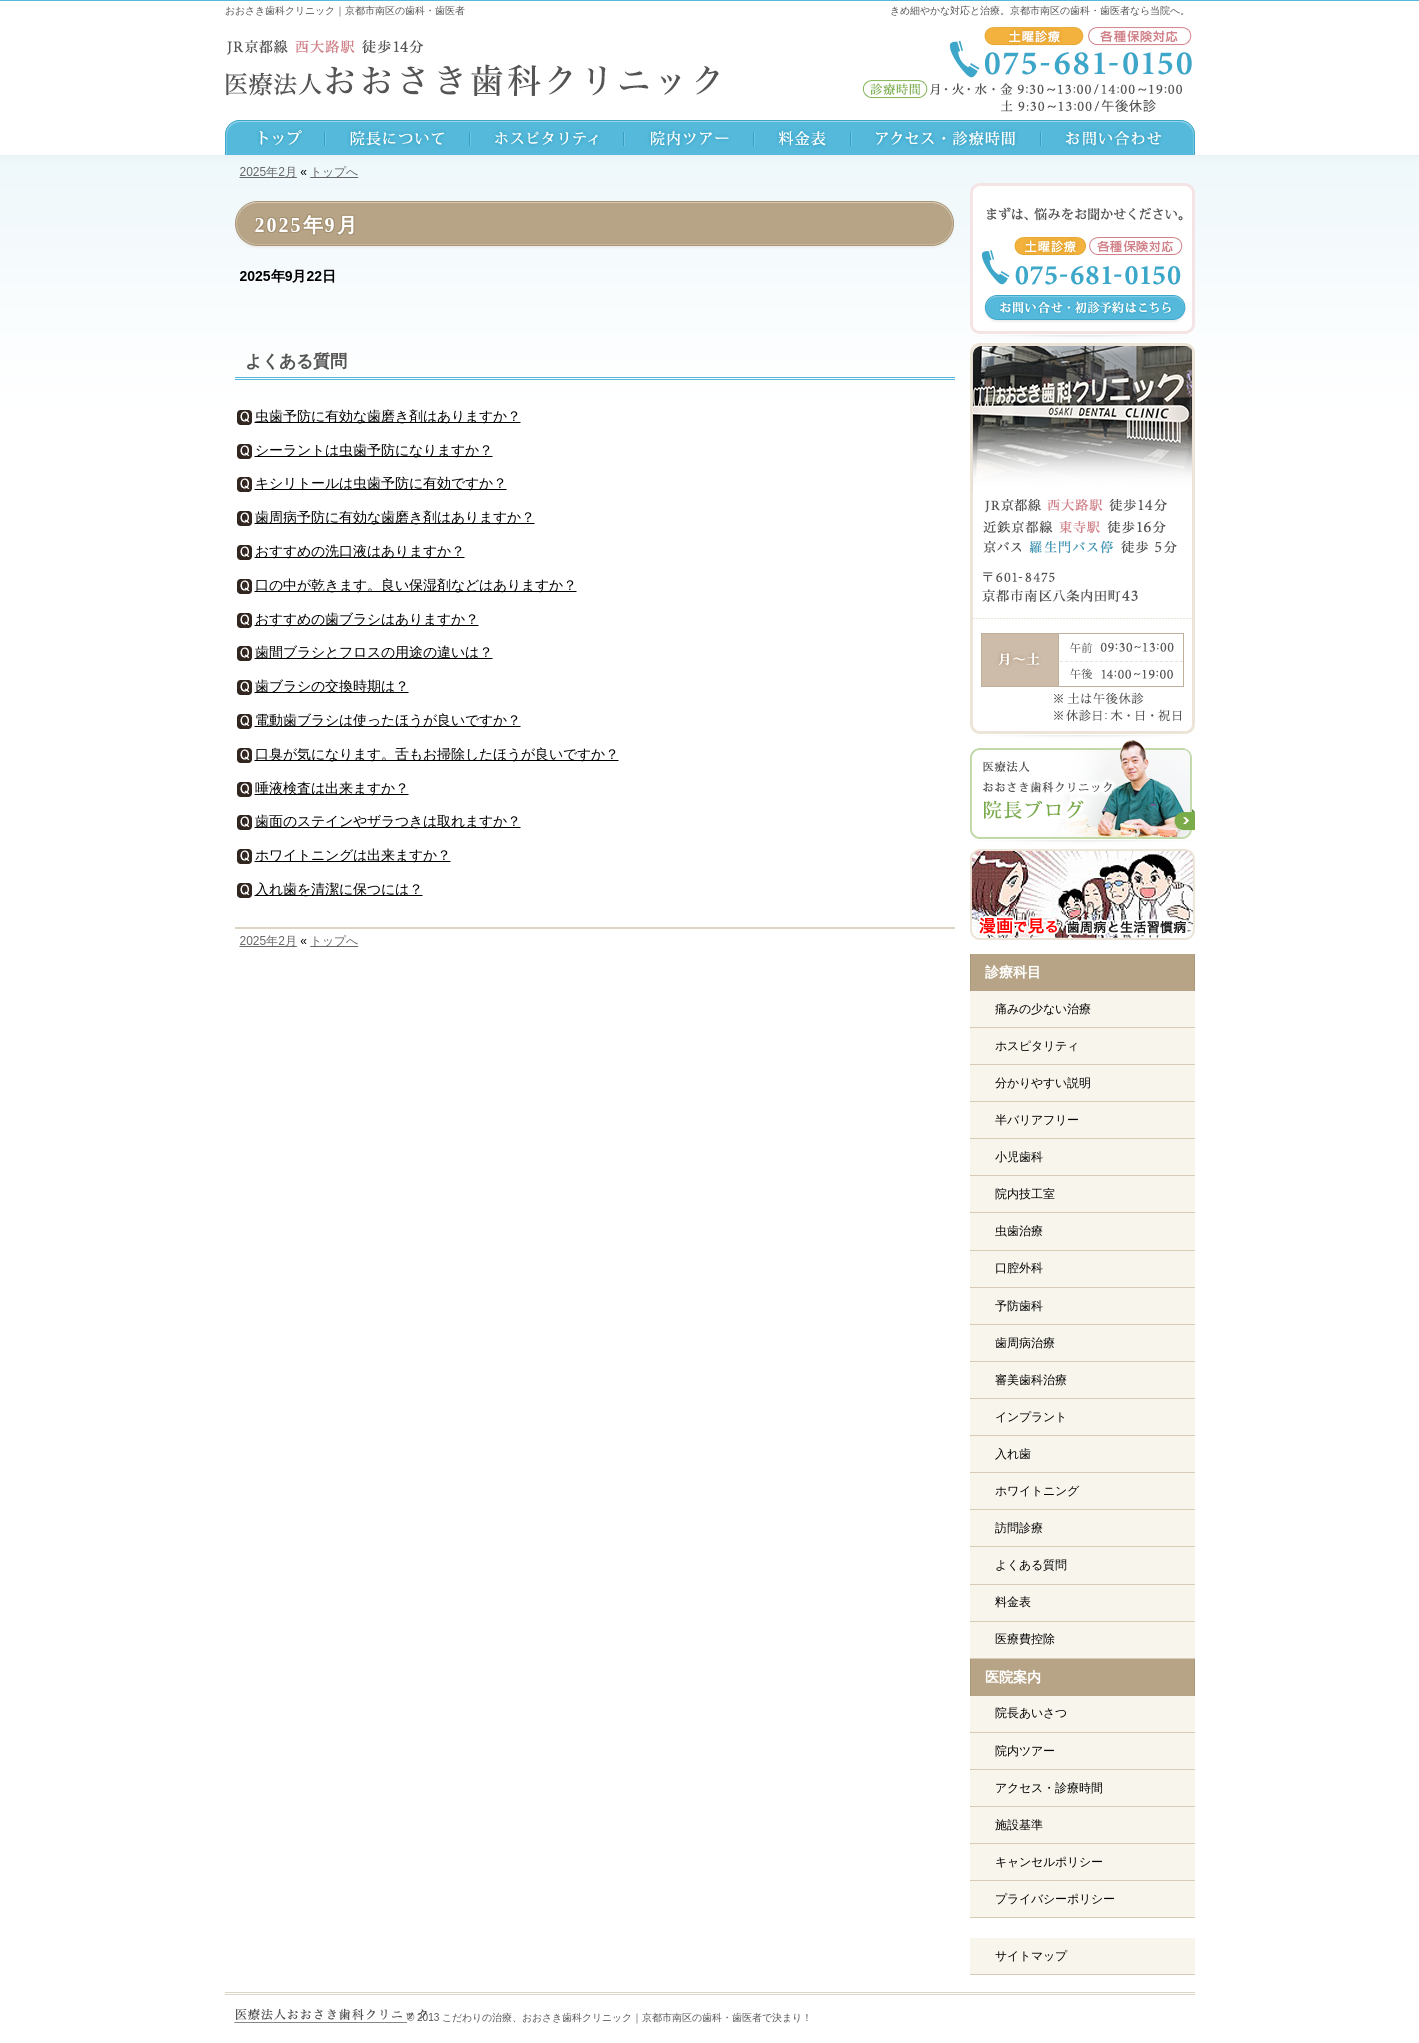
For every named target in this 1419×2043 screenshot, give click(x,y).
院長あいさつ (1031, 1713)
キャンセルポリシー (1049, 1862)
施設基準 (1019, 1825)
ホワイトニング (1037, 1491)
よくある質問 (296, 361)
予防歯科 (1019, 1306)
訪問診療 (1019, 1528)
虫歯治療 (1019, 1231)
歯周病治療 (1025, 1343)
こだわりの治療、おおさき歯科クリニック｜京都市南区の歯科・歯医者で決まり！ (627, 2017)
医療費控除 (1025, 1639)
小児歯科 (1019, 1157)
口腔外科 (1019, 1268)
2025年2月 (268, 172)
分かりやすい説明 (1043, 1083)
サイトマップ (1031, 1956)
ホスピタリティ (1037, 1046)
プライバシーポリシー (1055, 1899)
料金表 (1013, 1602)
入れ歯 (1013, 1454)
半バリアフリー (1037, 1120)
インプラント (1031, 1417)
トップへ (334, 172)
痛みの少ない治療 (1043, 1009)
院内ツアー (1025, 1751)
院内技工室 (1025, 1194)
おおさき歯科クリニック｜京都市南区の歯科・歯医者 (345, 10)
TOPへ (275, 140)
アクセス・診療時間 (1049, 1788)
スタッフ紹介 (547, 140)
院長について (397, 140)
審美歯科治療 (1031, 1380)
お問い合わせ (1118, 140)
